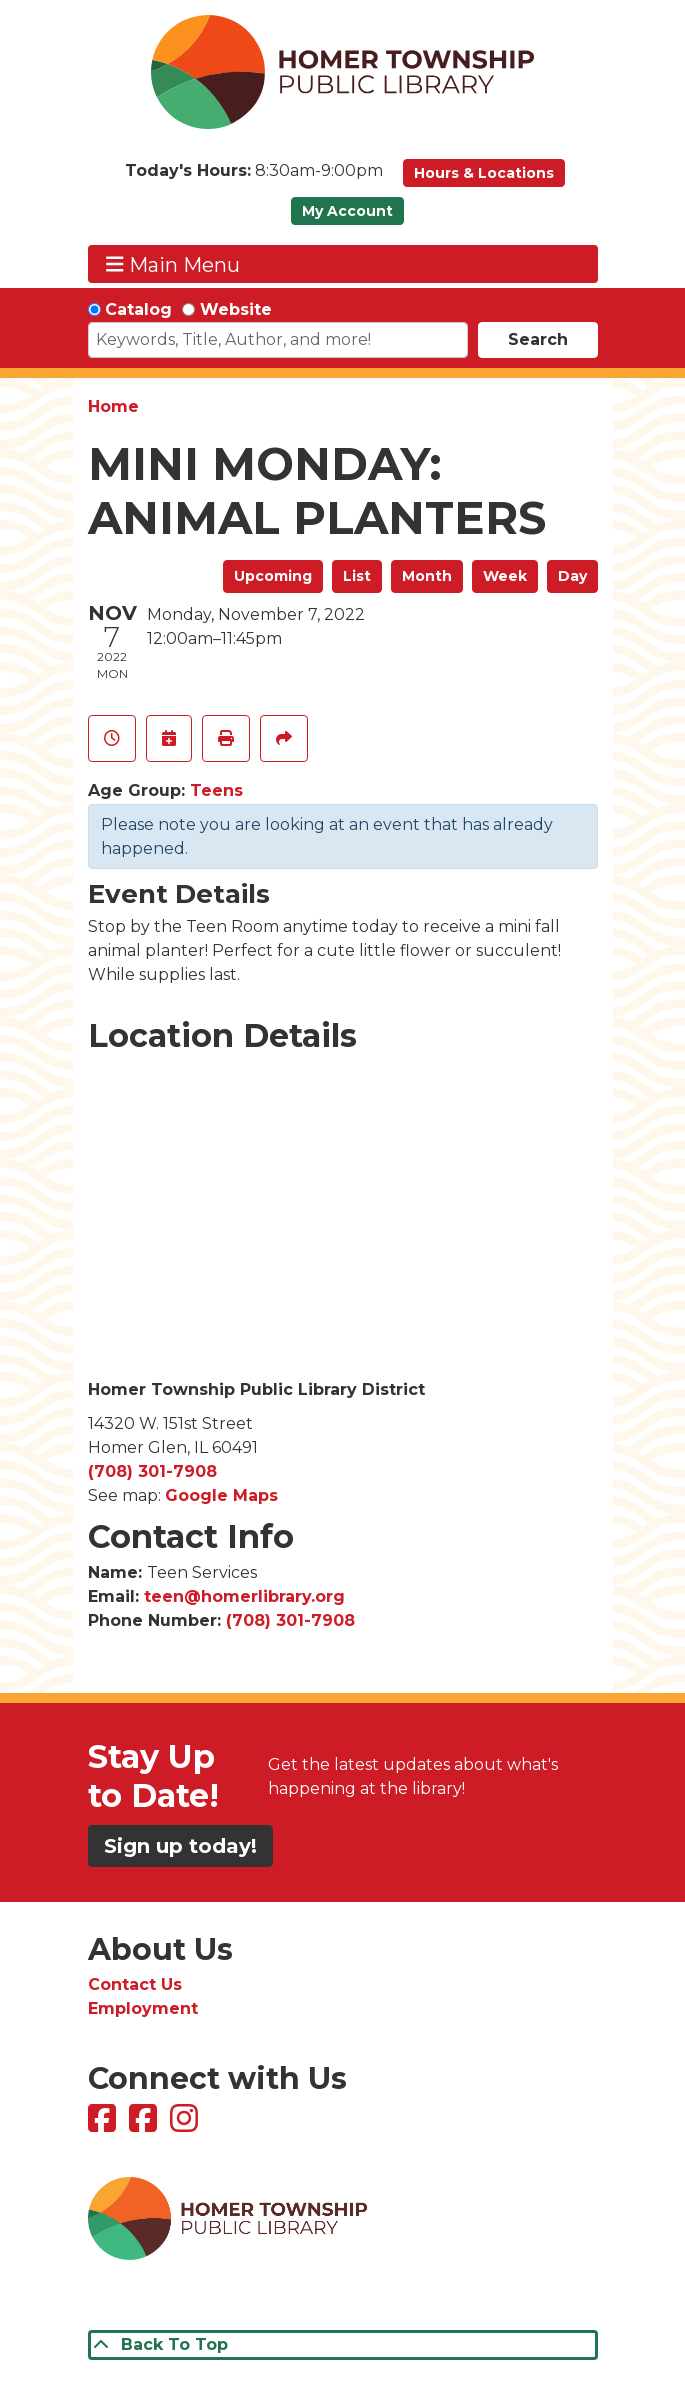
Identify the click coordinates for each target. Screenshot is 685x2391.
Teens (216, 790)
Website (236, 309)
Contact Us (135, 1984)
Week (505, 576)
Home (113, 406)
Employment (143, 2008)
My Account (347, 211)
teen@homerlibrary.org (244, 1596)
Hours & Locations (484, 173)
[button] (254, 178)
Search (538, 339)
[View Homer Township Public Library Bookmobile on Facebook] (145, 2124)
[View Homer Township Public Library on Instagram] (186, 2124)
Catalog (138, 309)
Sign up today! (180, 1846)
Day (572, 576)
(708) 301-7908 (152, 1471)
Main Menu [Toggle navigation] (173, 264)
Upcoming (273, 576)
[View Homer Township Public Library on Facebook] (104, 2124)
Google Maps (221, 1495)
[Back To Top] (343, 2345)
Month (427, 576)
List (357, 576)
